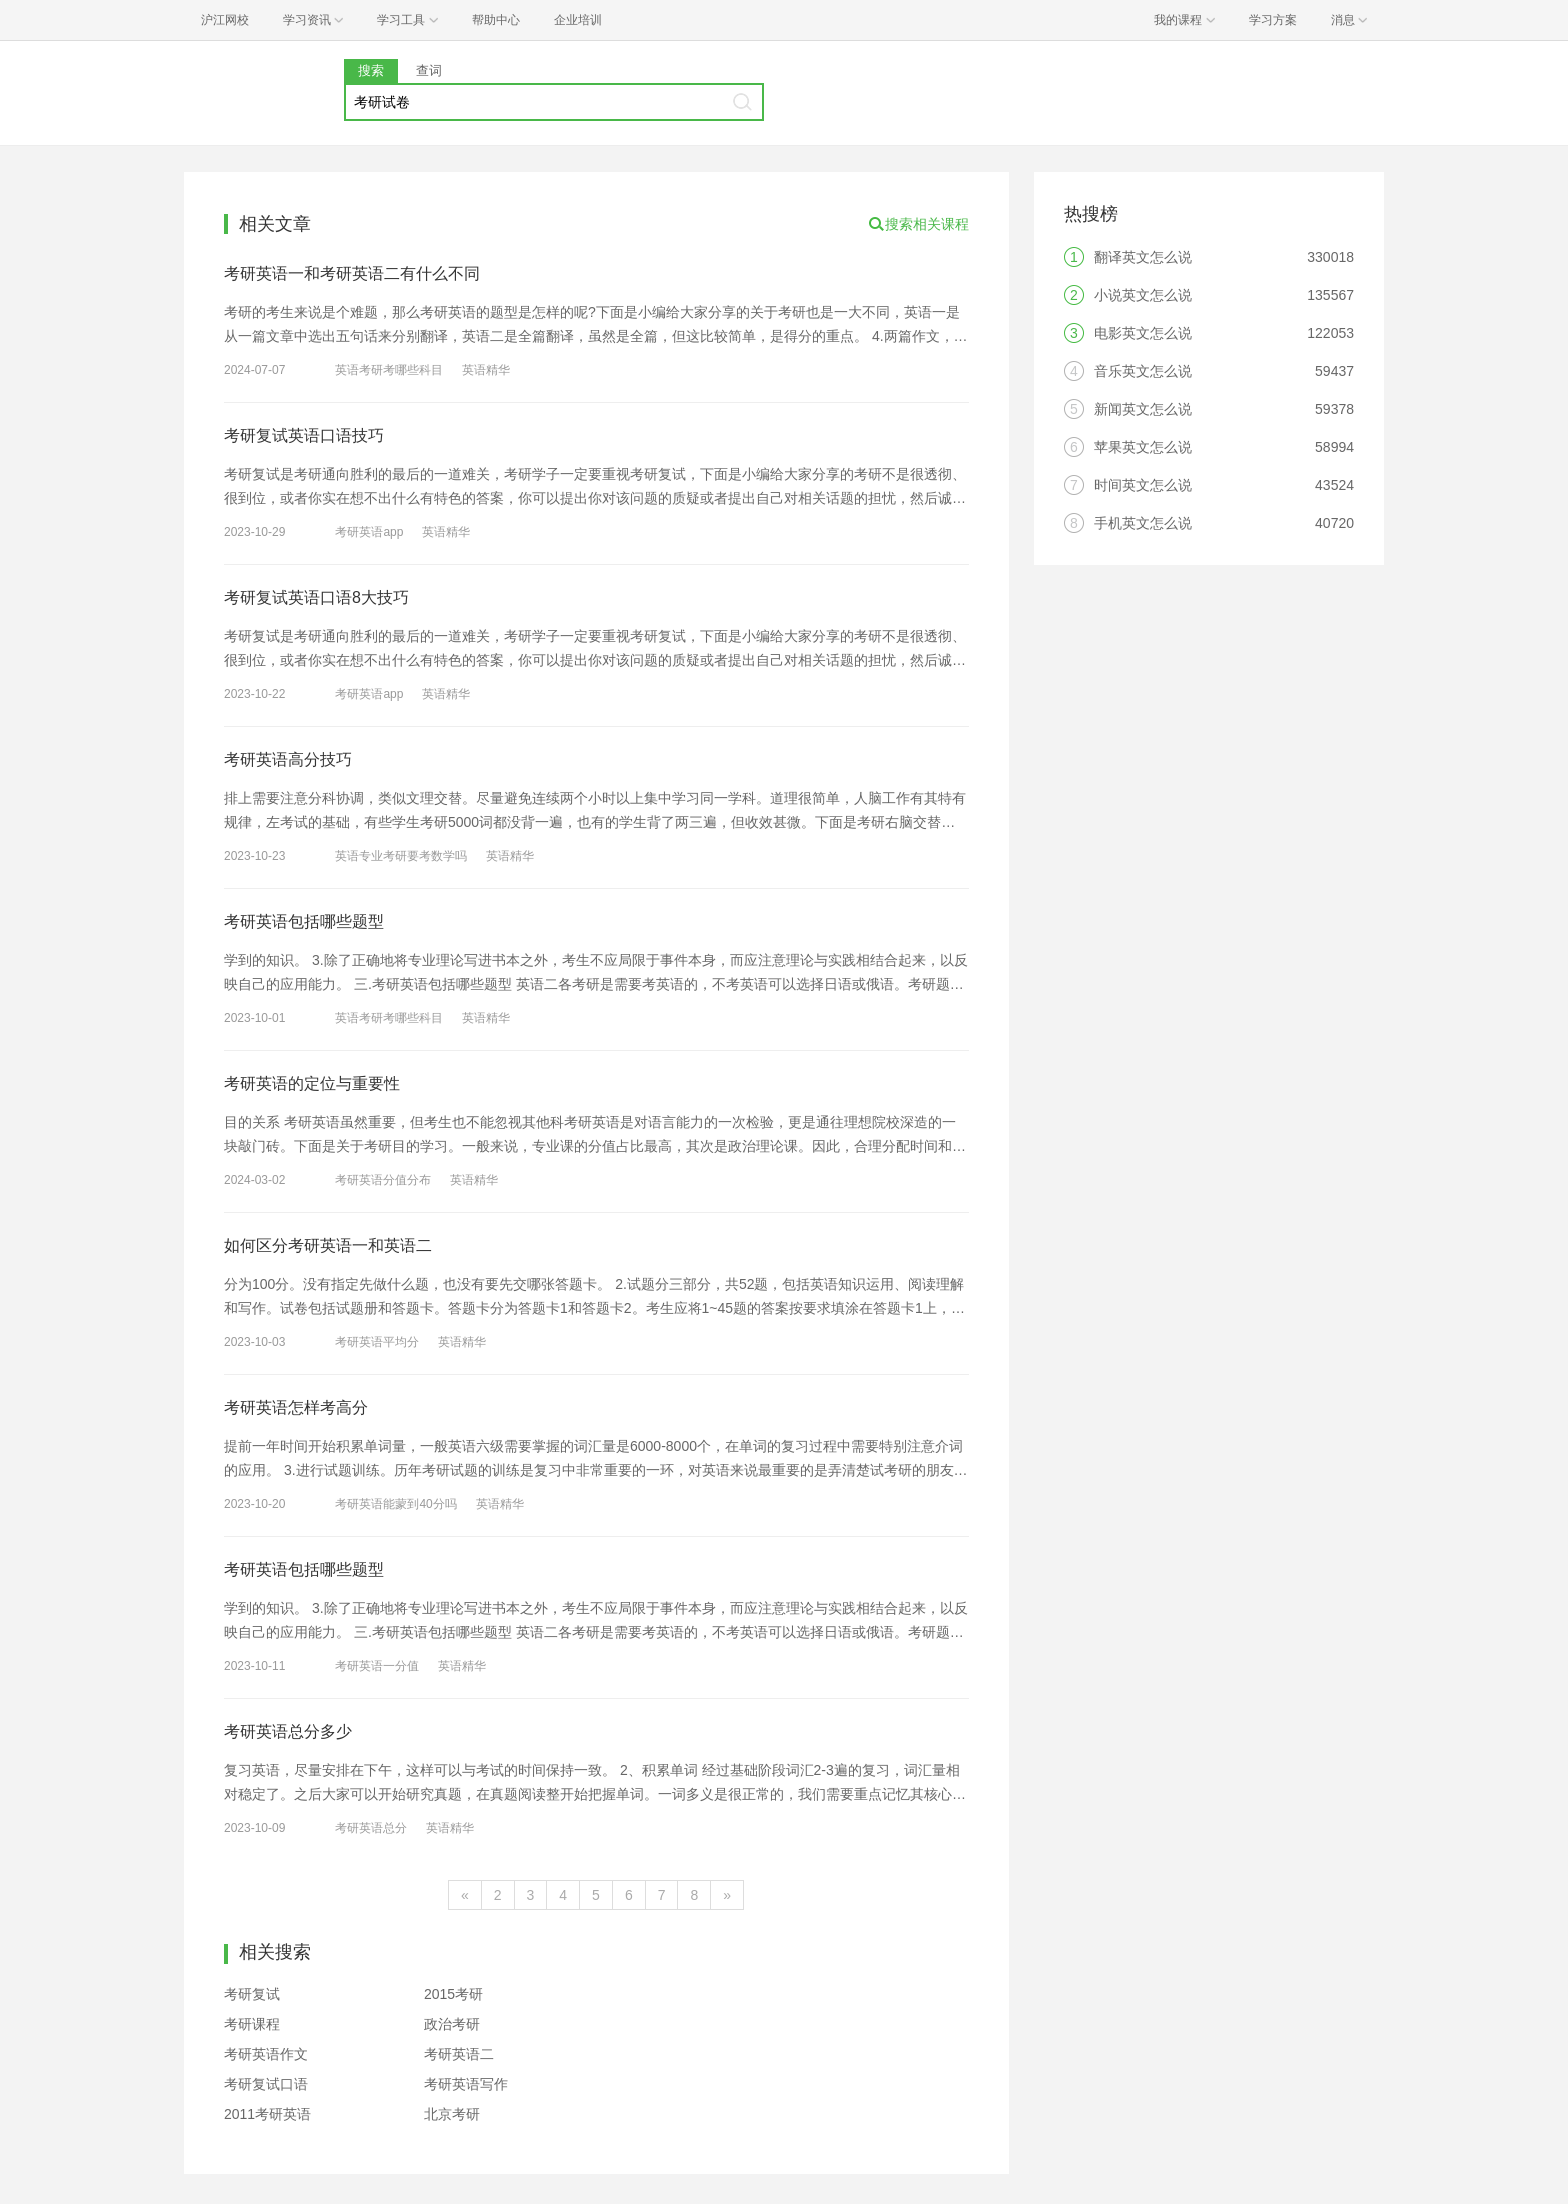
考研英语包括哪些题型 (304, 921)
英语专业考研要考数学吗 (401, 856)
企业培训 (578, 20)
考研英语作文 (266, 2054)
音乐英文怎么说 (1143, 371)
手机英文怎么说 (1143, 523)
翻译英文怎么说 (1143, 257)
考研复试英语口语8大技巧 (316, 597)
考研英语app (369, 532)
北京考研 (452, 2114)
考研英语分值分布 (383, 1180)
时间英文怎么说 (1143, 485)
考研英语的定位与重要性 (312, 1083)
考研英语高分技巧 (288, 759)
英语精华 (486, 370)
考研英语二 (459, 2054)
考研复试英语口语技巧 (304, 435)
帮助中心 (496, 20)
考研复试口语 (266, 2084)
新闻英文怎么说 (1143, 409)
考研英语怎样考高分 (296, 1407)
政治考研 (452, 2024)
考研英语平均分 (377, 1342)
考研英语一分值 (377, 1666)
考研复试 (252, 1994)
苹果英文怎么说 (1143, 447)
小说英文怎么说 (1143, 295)
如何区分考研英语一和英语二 (328, 1245)
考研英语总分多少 (288, 1731)
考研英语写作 (466, 2084)
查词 (429, 70)
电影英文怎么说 (1143, 333)
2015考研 (453, 1994)
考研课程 (252, 2024)
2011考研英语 (267, 2114)
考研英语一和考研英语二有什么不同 (352, 273)
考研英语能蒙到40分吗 (395, 1504)
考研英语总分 (371, 1828)
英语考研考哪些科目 (389, 370)
